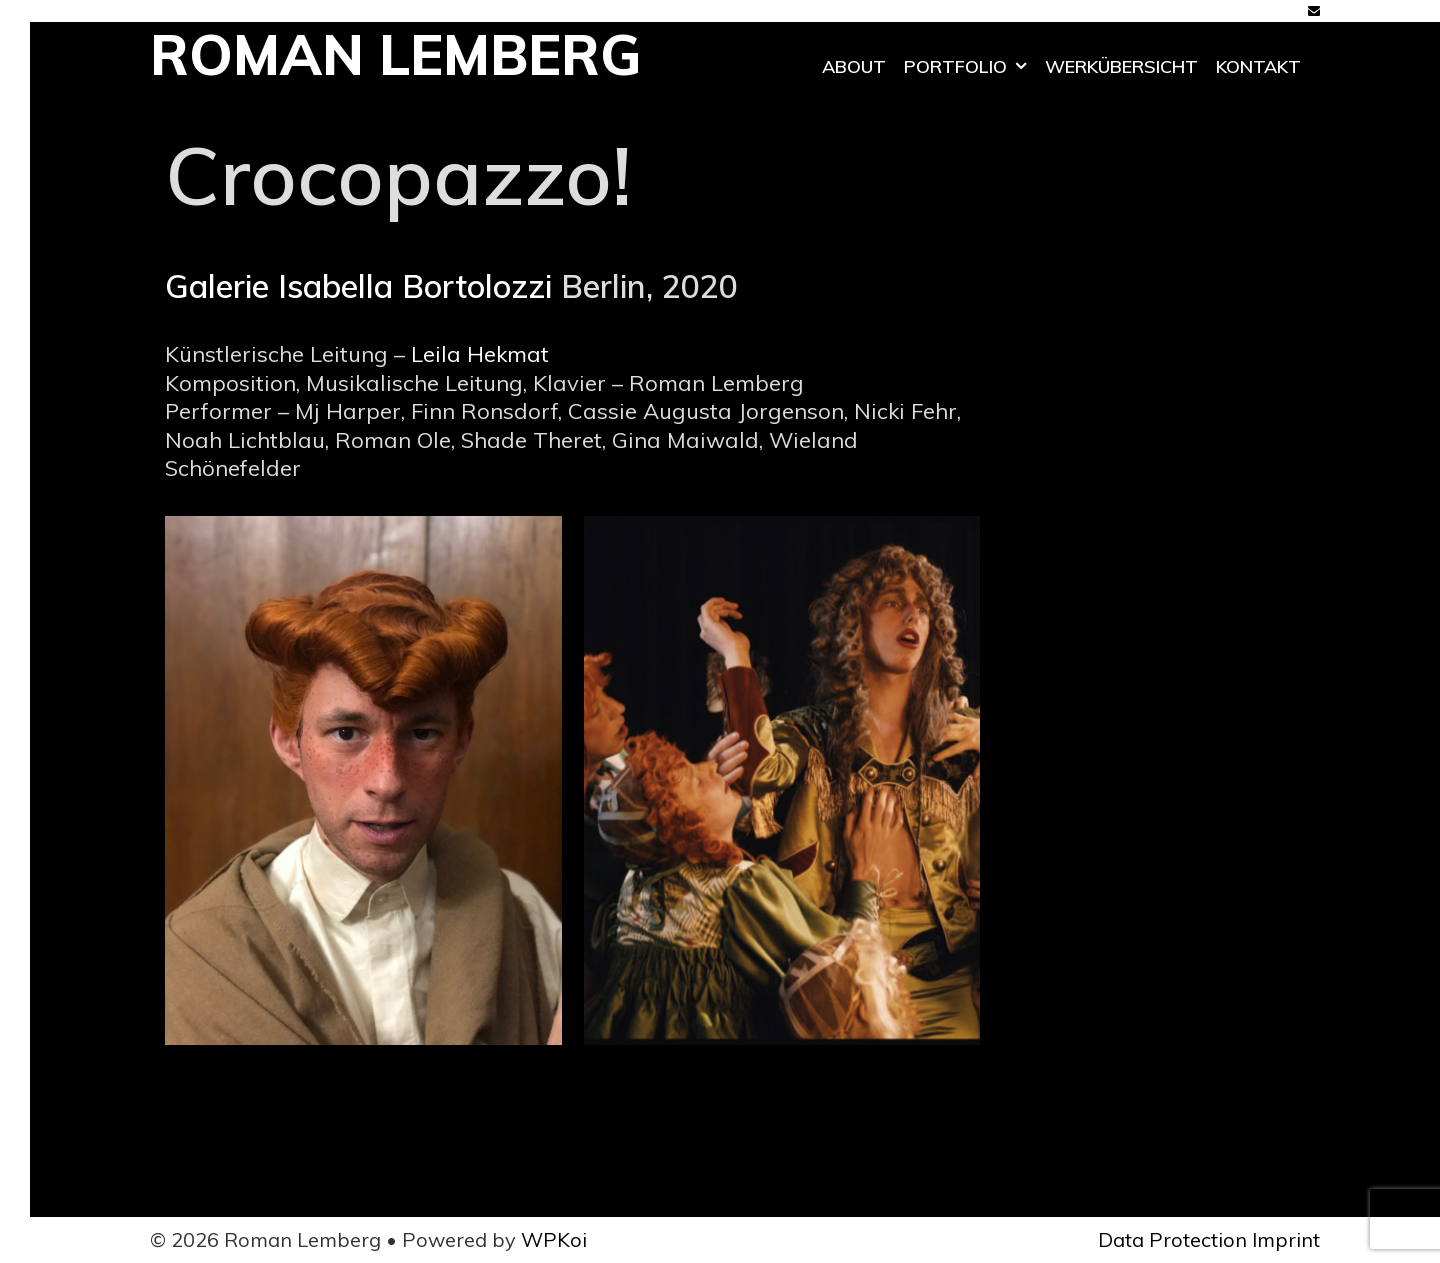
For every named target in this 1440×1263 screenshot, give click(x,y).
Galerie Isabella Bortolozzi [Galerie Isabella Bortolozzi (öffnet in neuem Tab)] (358, 286)
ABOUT (854, 66)
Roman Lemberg (395, 54)
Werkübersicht (1121, 66)
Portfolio (970, 67)
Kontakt (1258, 66)
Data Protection (1172, 1239)
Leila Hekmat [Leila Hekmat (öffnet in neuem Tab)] (480, 354)
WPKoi (554, 1239)
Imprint (1286, 1239)
